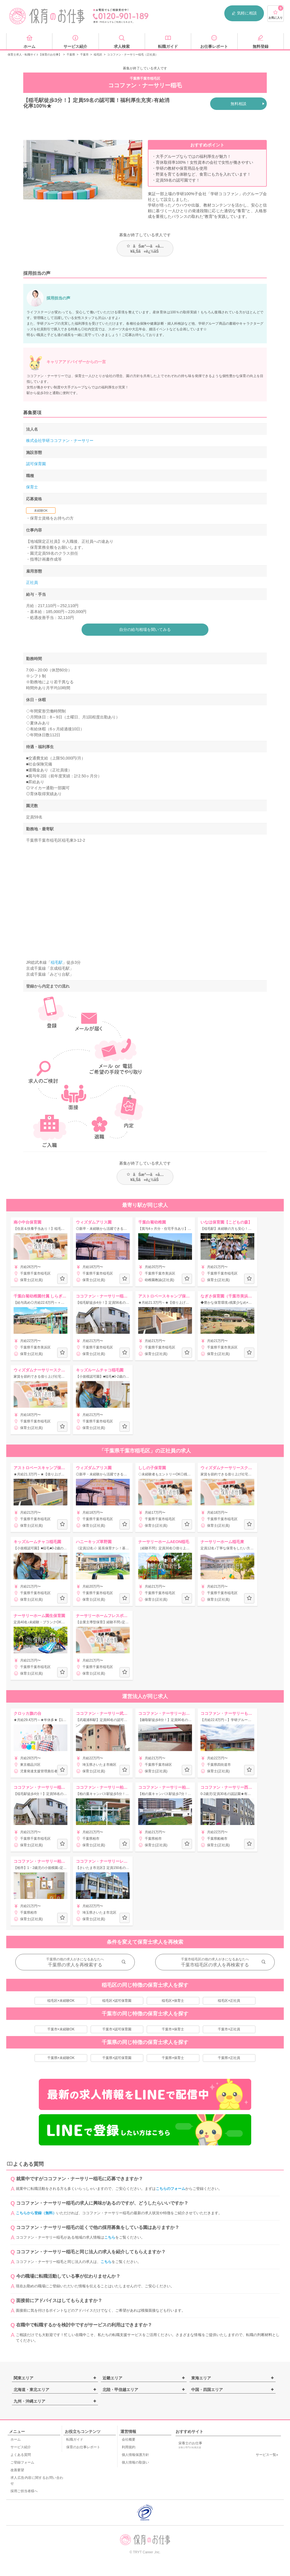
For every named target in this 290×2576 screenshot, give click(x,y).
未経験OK (41, 510)
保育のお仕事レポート (83, 2447)
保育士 (32, 487)
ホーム (15, 2439)
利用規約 (128, 2447)
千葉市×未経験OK (60, 2029)
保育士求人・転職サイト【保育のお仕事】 (34, 54)
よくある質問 (20, 2455)
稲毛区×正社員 (229, 2001)
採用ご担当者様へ (24, 2491)
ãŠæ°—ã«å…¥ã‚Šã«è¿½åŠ (145, 249)
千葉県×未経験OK (60, 2058)
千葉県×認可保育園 (116, 2058)
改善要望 (17, 2470)
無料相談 (238, 103)
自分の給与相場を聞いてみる (145, 629)
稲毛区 (98, 54)
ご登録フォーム (22, 2462)
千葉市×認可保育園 (116, 2029)
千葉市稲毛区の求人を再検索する (215, 1964)
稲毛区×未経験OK (60, 2001)
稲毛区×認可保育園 (116, 2001)
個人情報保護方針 (135, 2455)
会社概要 (128, 2439)
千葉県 (71, 54)
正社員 (32, 582)
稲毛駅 (57, 962)
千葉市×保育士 (173, 2029)
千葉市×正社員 (229, 2029)
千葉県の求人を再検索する (75, 1964)
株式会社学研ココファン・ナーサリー (59, 440)
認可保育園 (36, 463)
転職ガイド (74, 2439)
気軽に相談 (244, 13)
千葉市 (84, 54)
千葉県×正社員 (229, 2058)
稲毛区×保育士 (173, 2001)
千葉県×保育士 (173, 2058)
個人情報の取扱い (135, 2462)
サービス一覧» (267, 2455)
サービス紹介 (20, 2447)
